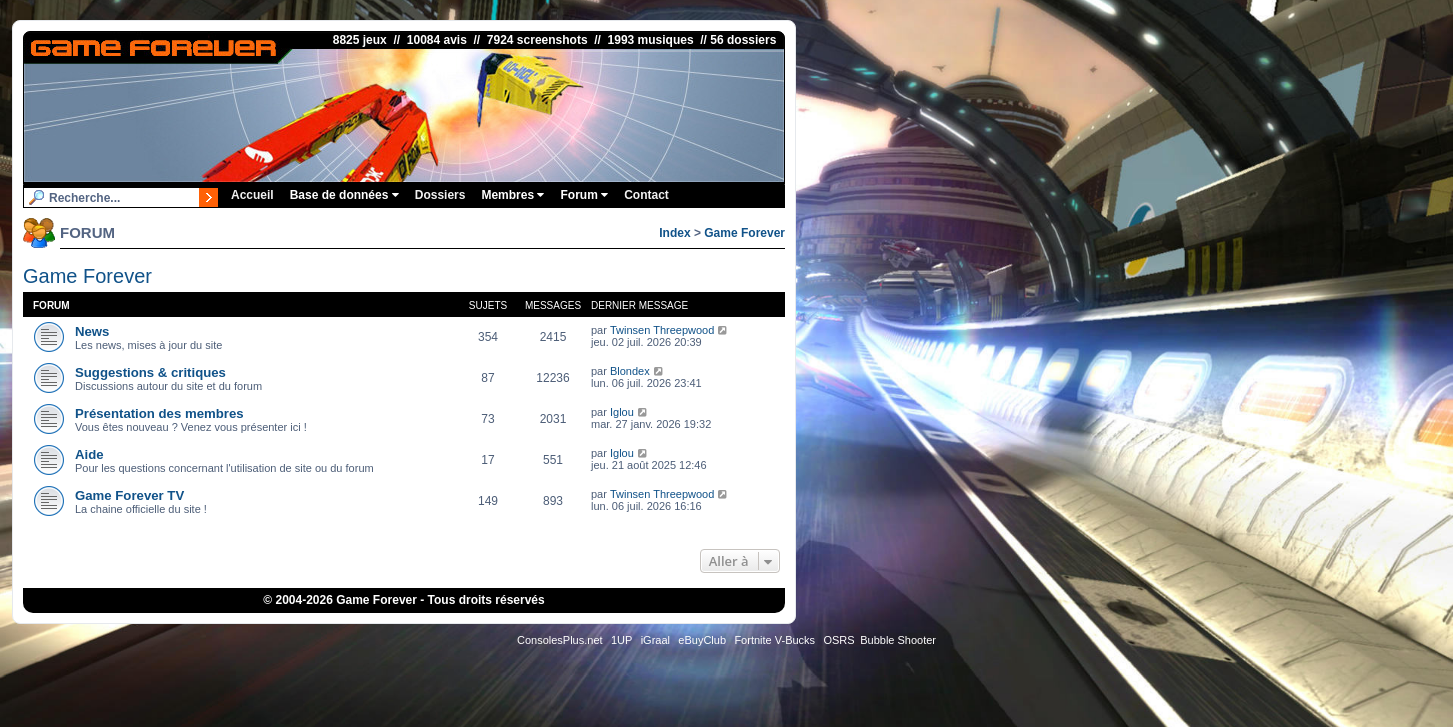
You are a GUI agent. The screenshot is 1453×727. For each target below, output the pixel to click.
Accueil (252, 195)
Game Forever (744, 233)
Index (674, 233)
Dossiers (440, 195)
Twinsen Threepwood (662, 330)
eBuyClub (702, 640)
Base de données (344, 195)
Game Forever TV (129, 495)
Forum (584, 195)
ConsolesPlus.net (560, 640)
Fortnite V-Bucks (774, 640)
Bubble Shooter (898, 640)
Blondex (630, 371)
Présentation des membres (159, 413)
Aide (89, 454)
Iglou (622, 412)
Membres (512, 195)
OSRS (838, 640)
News (92, 331)
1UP (621, 640)
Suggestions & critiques (150, 372)
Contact (646, 195)
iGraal (655, 640)
